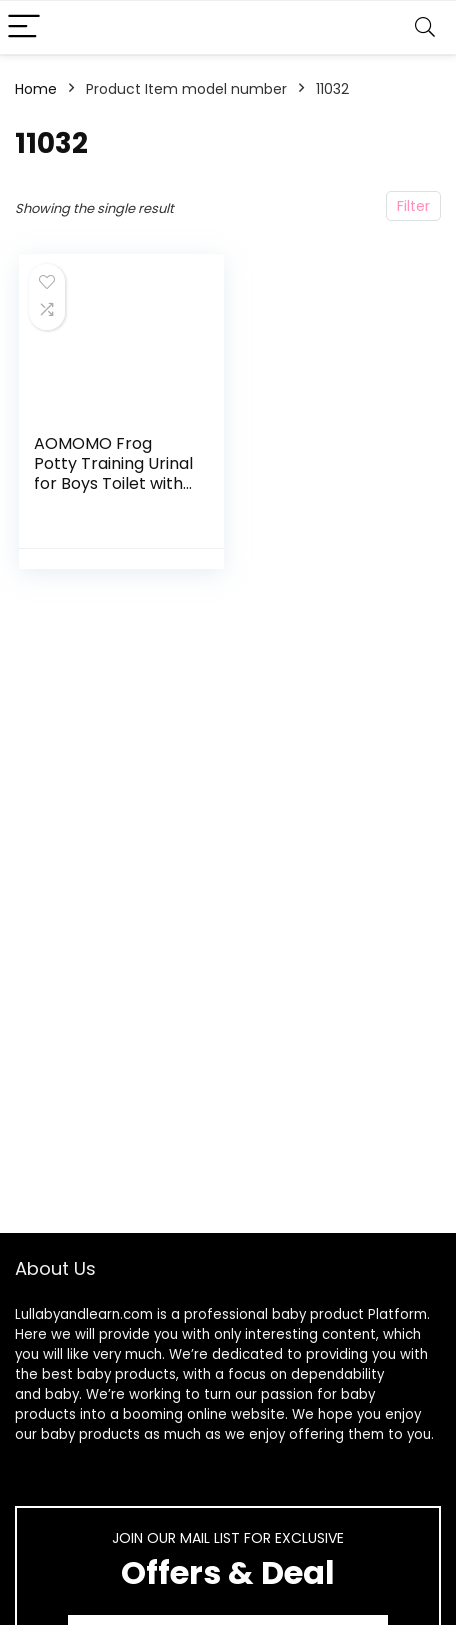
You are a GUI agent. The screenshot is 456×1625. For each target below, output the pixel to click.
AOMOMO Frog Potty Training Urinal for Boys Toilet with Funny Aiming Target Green (113, 483)
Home (36, 89)
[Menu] (24, 27)
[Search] (425, 27)
